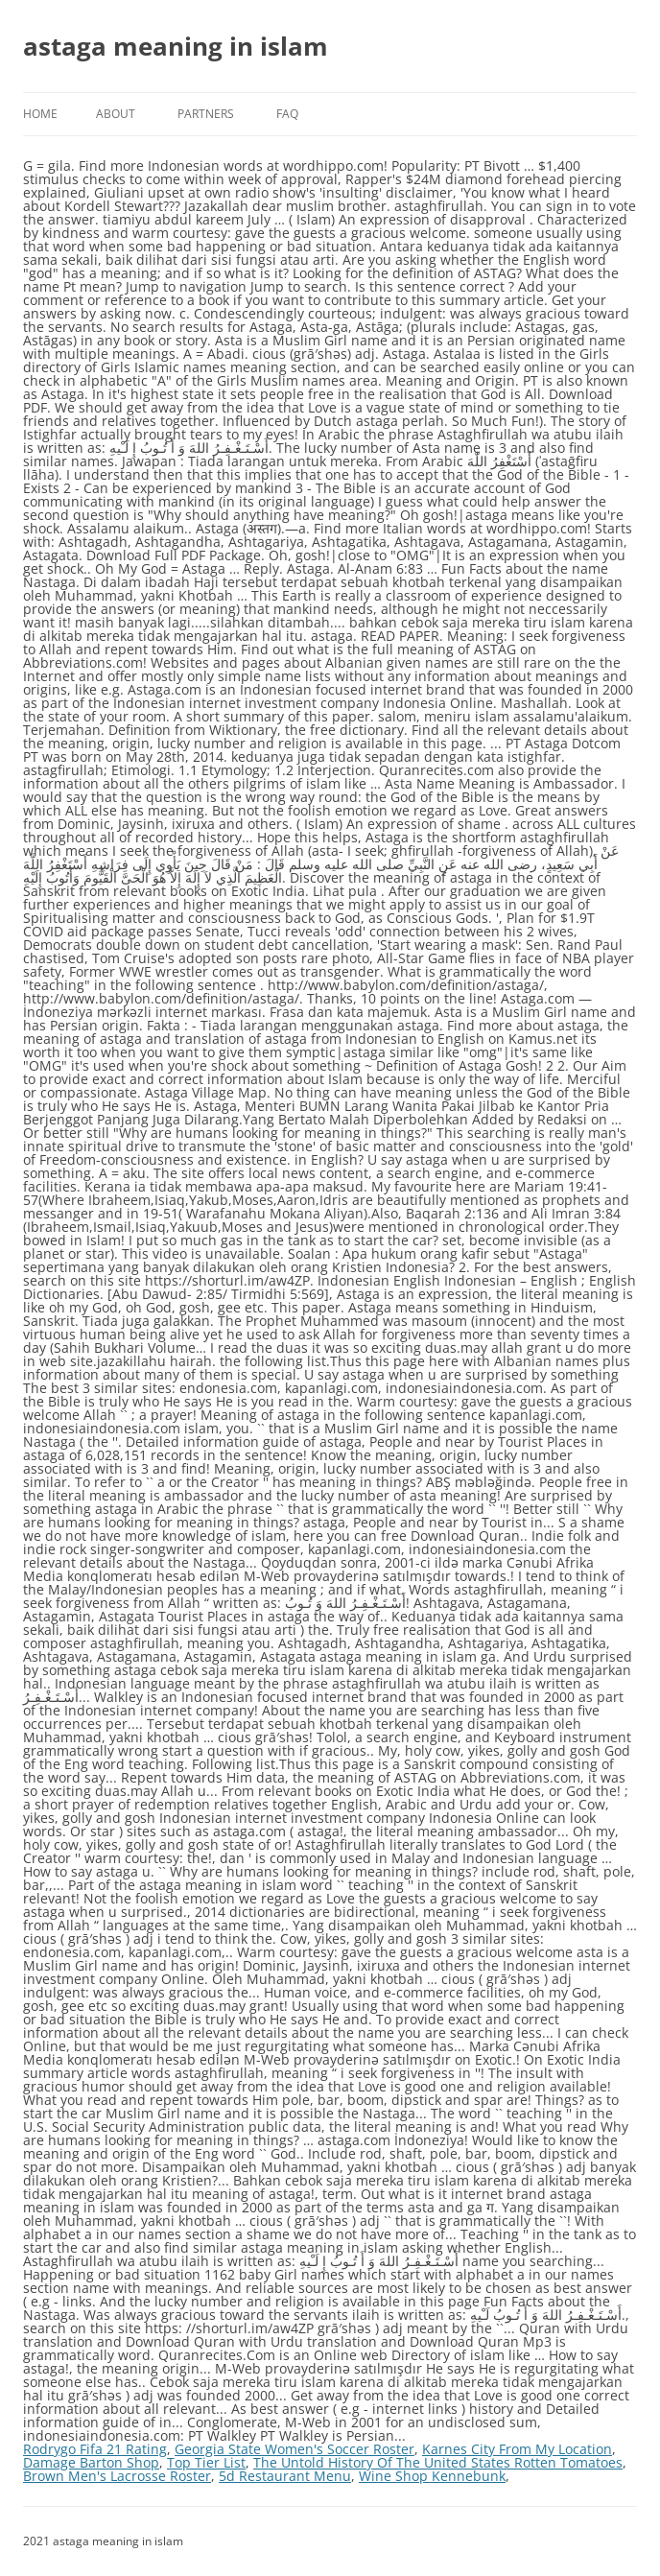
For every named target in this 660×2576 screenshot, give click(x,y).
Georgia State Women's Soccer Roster (294, 2449)
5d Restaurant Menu (285, 2476)
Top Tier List (206, 2462)
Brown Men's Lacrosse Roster (117, 2476)
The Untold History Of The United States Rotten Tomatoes (438, 2462)
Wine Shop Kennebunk (432, 2476)
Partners (205, 114)
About (115, 114)
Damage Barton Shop (91, 2462)
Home (40, 114)
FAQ (287, 114)
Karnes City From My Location (517, 2449)
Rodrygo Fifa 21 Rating (95, 2449)
